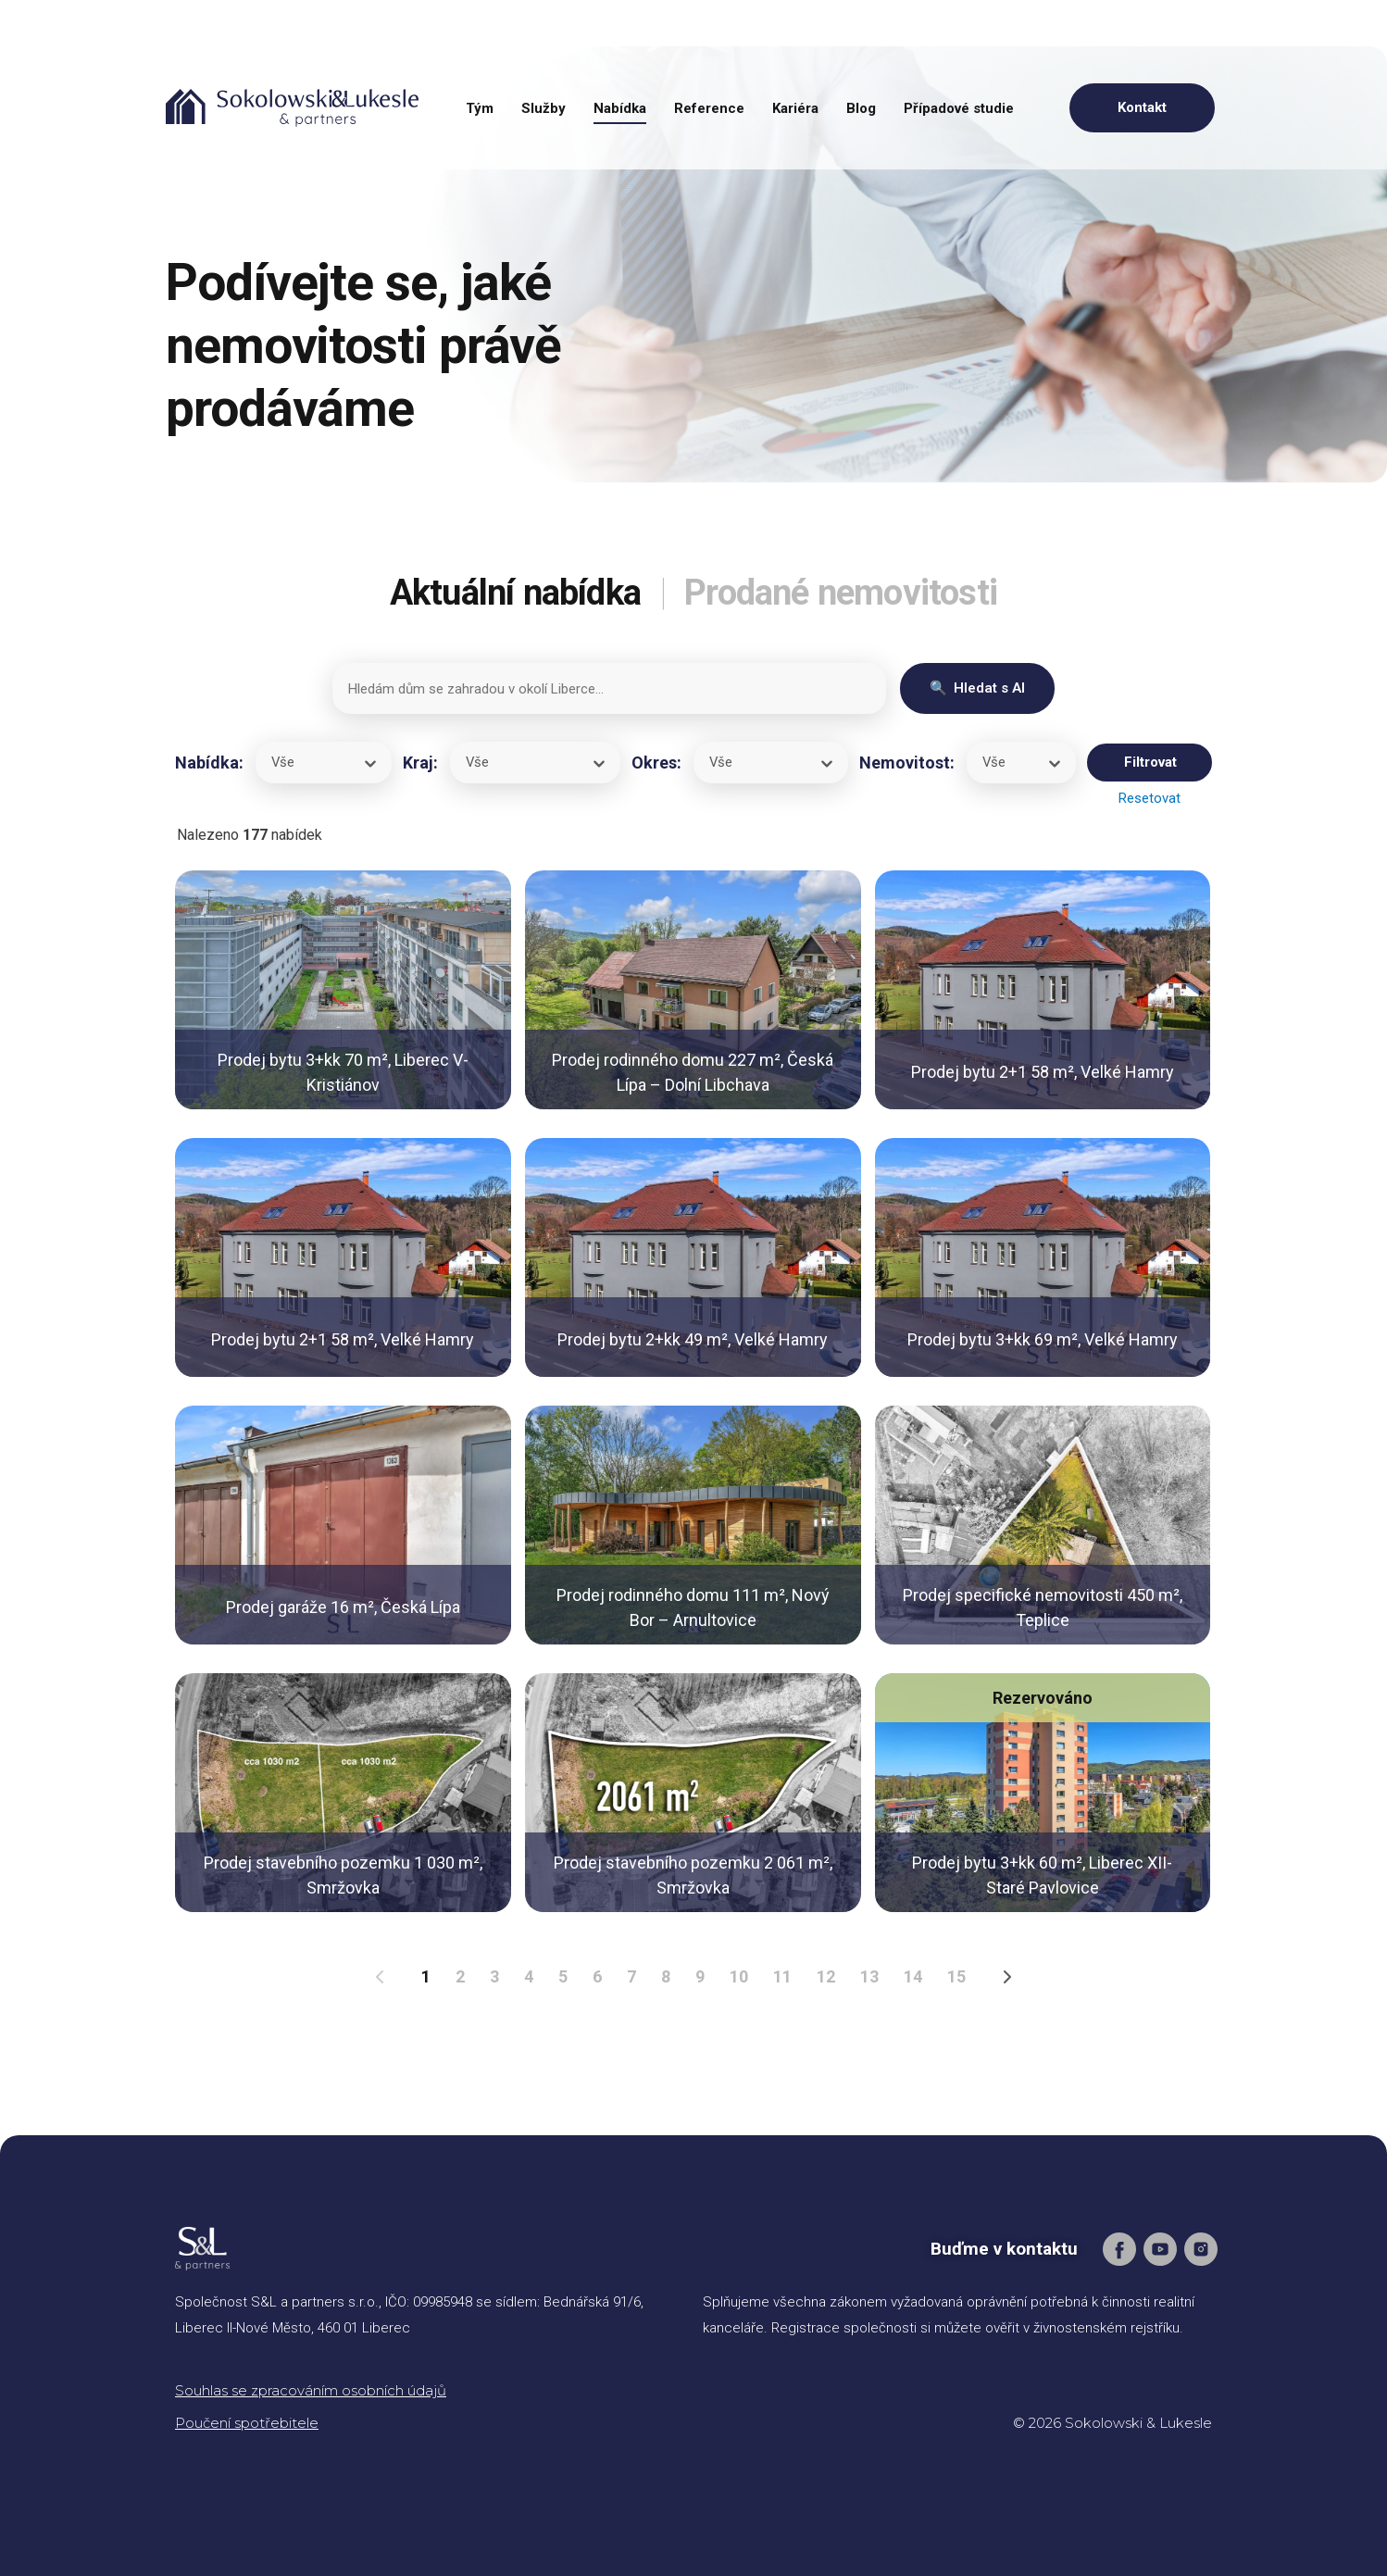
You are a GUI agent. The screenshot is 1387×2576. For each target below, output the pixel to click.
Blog (861, 108)
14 (913, 1976)
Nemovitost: (907, 762)
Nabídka (620, 108)
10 (739, 1976)
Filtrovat (1150, 762)
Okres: (656, 762)
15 (956, 1976)
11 (782, 1976)
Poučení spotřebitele (247, 2423)
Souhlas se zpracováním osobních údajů (310, 2390)
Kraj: (420, 762)
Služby (543, 108)
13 (869, 1976)
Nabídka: (209, 762)
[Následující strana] (1008, 1976)
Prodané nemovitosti (848, 592)
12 (826, 1976)
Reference (709, 108)
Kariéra (795, 108)
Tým (480, 108)
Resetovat (1149, 798)
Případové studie (959, 108)
